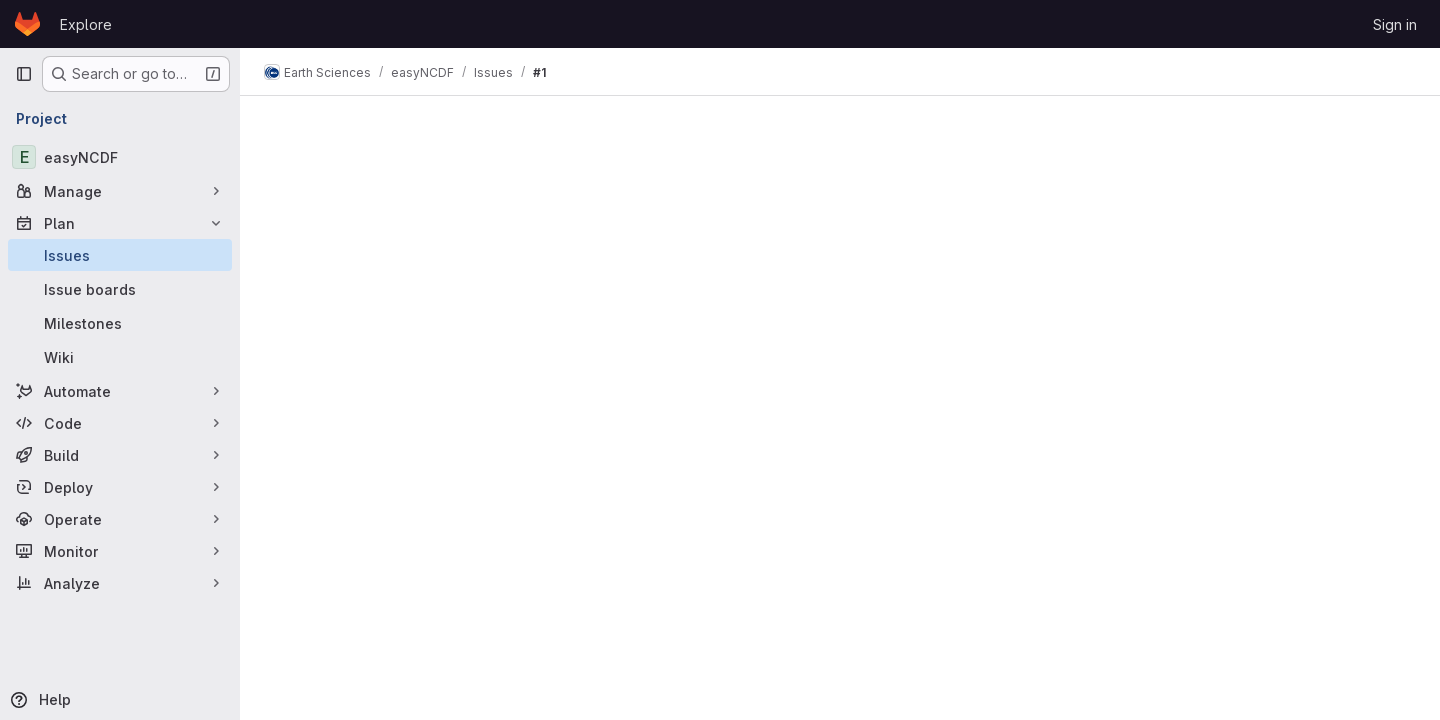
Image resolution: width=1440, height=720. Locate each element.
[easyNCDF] (120, 157)
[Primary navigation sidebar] (24, 74)
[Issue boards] (120, 289)
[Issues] (120, 255)
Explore (86, 24)
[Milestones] (120, 323)
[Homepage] (27, 24)
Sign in (1395, 24)
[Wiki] (120, 357)
